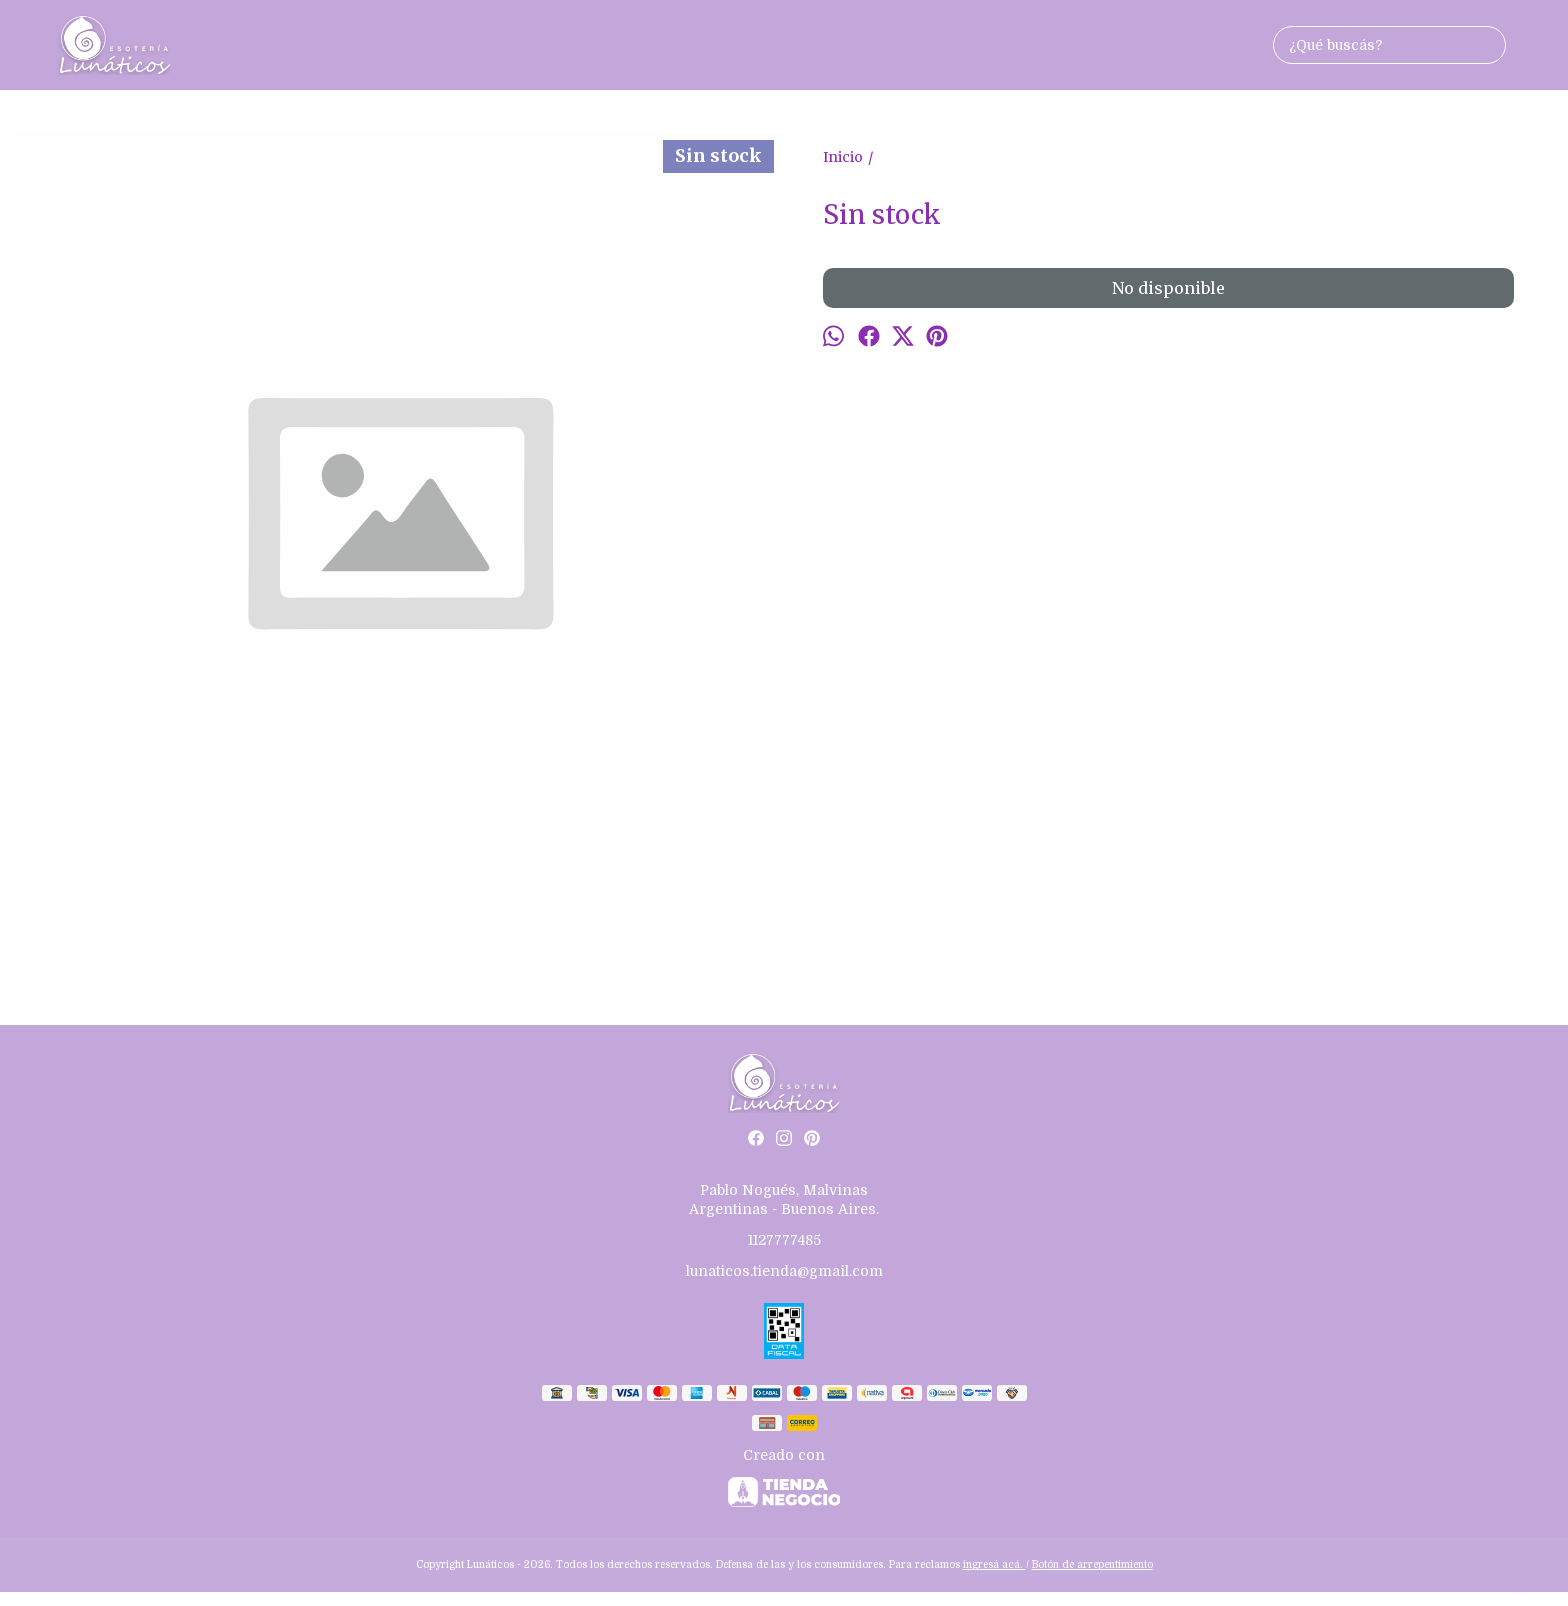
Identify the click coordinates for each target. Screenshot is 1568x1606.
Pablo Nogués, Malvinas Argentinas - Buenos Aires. (784, 1199)
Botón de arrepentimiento (1092, 1564)
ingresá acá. (994, 1564)
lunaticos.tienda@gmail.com (784, 1271)
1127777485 (784, 1240)
